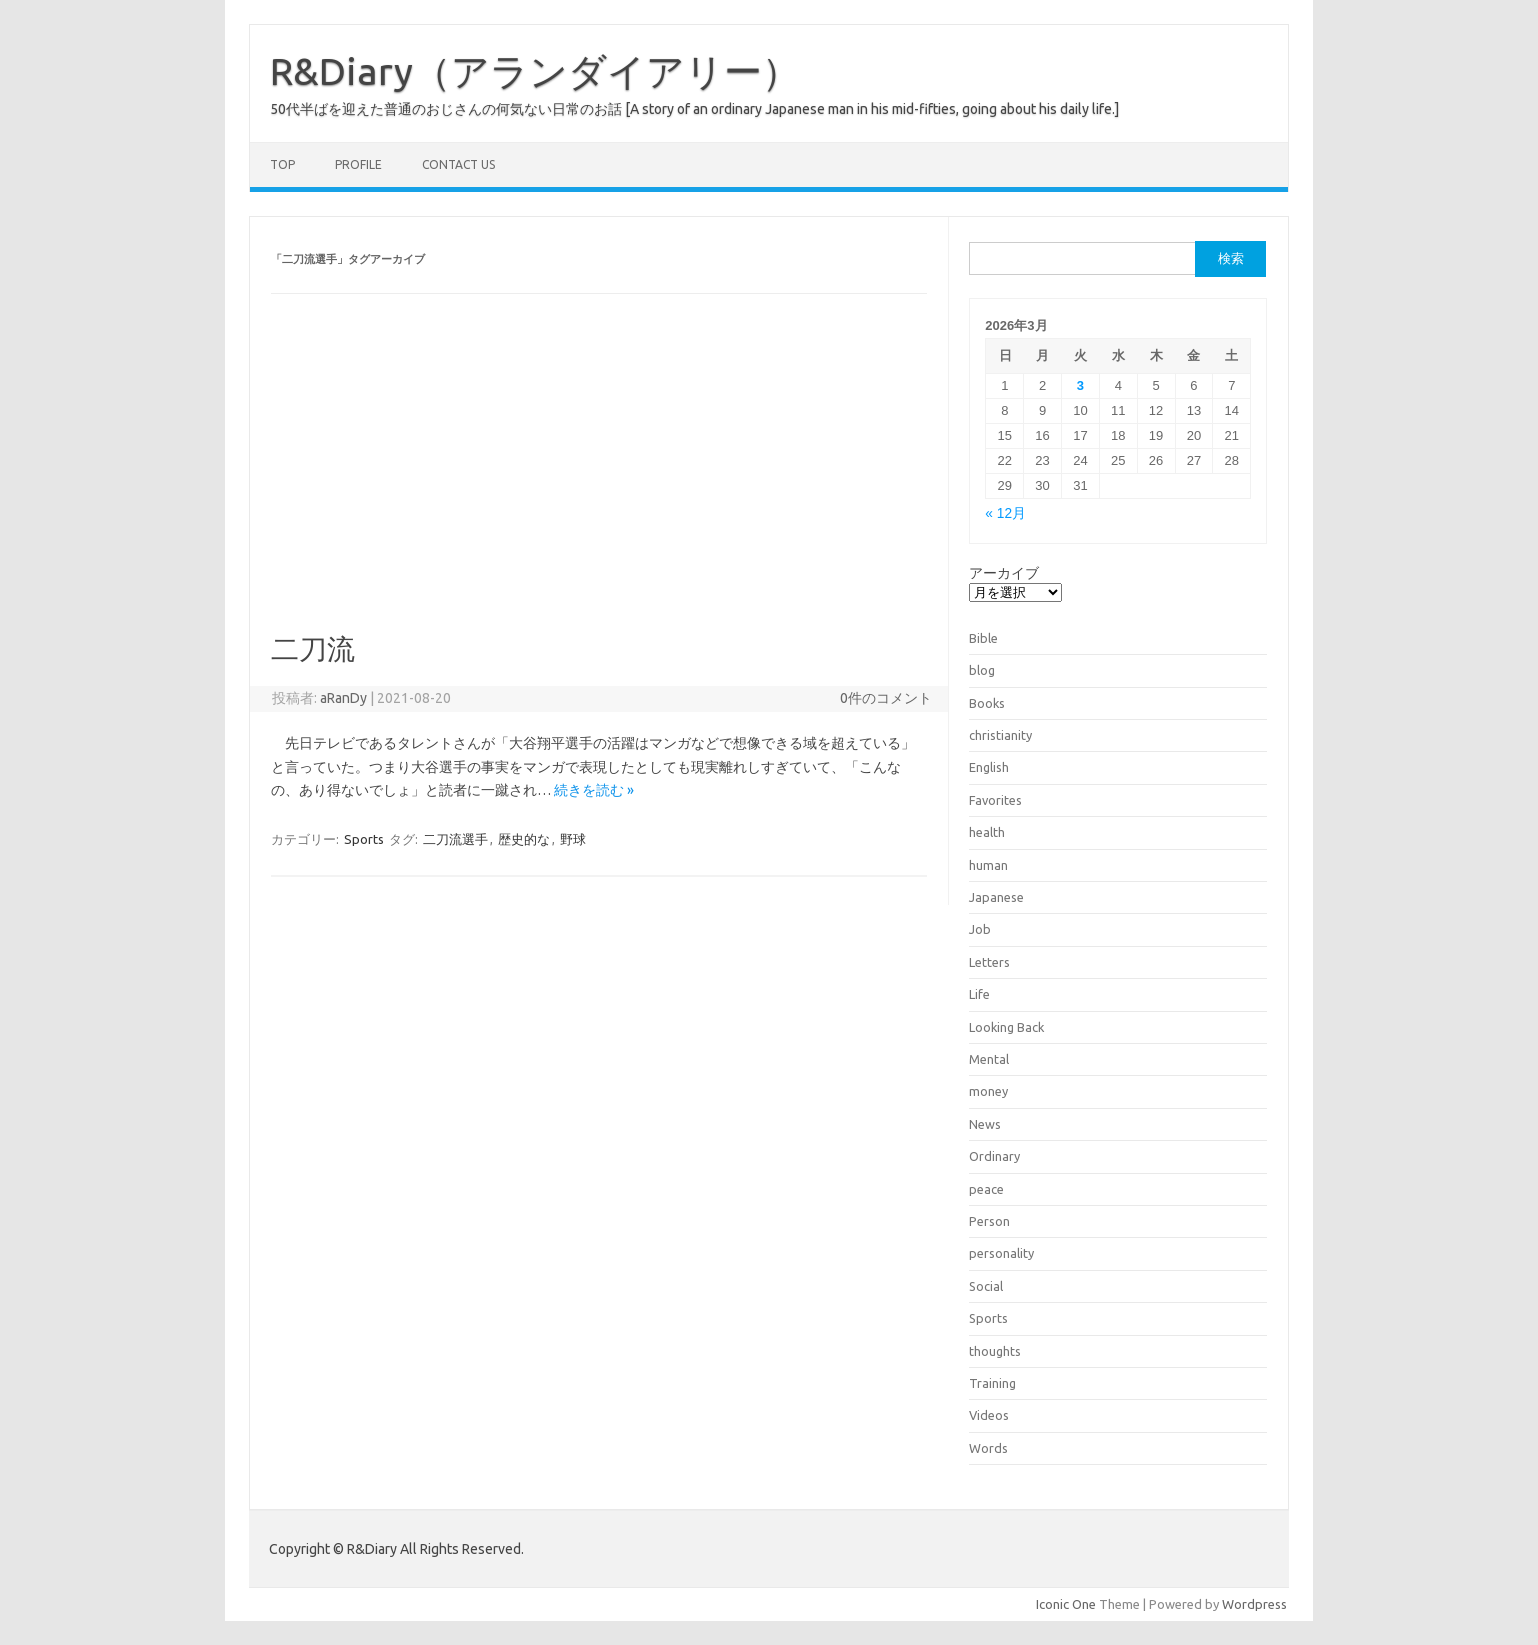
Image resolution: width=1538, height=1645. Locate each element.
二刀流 (313, 648)
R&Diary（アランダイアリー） (535, 71)
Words (988, 1448)
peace (986, 1189)
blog (982, 670)
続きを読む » (594, 790)
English (989, 767)
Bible (983, 638)
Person (989, 1221)
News (985, 1124)
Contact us (458, 164)
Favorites (995, 800)
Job (980, 929)
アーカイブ (1004, 573)
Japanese (996, 897)
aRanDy (343, 698)
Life (979, 994)
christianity (1000, 735)
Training (992, 1383)
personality (1001, 1253)
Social (986, 1286)
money (988, 1091)
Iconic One (1066, 1604)
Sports (364, 839)
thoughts (995, 1351)
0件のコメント (886, 698)
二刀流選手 (455, 839)
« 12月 (1005, 513)
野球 (573, 839)
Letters (989, 962)
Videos (989, 1415)
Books (987, 703)
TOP (282, 164)
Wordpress (1254, 1604)
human (988, 865)
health (987, 832)
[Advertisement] (599, 482)
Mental (989, 1059)
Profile (358, 164)
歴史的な (524, 839)
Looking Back (1006, 1027)
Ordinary (994, 1156)
